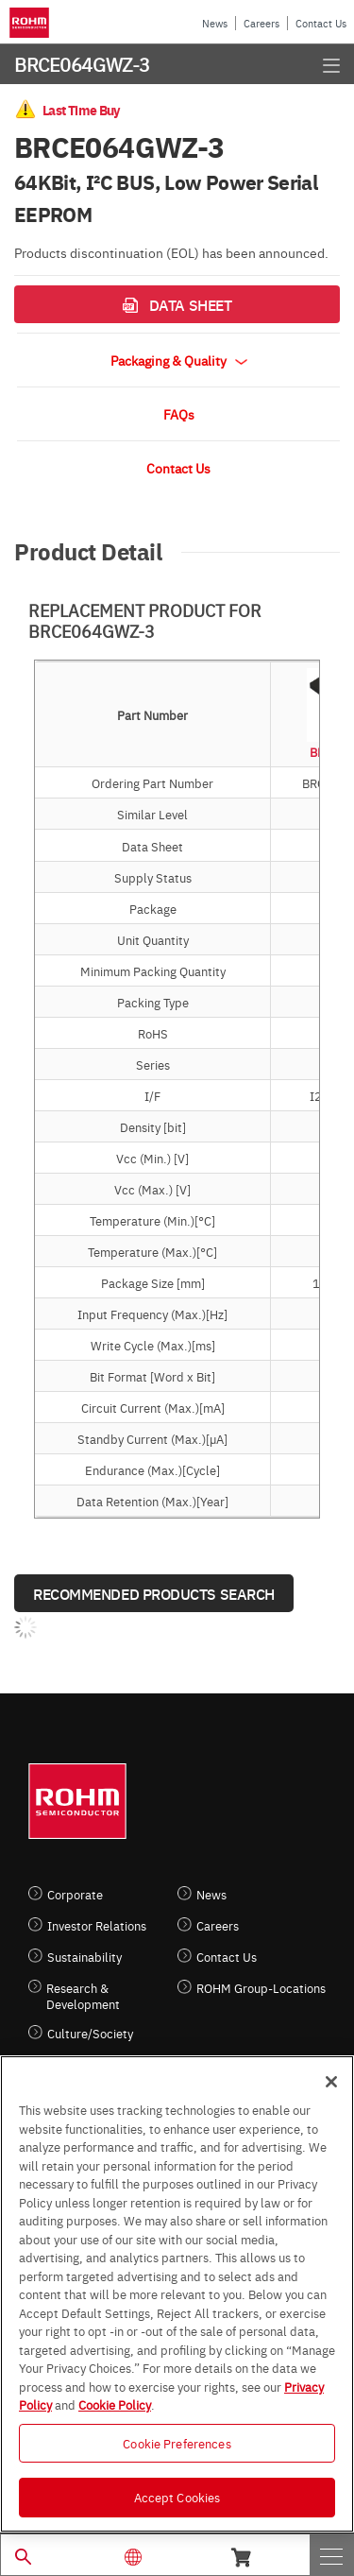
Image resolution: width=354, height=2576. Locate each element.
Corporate (75, 1894)
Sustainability (84, 1957)
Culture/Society (90, 2033)
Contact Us (320, 23)
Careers (261, 23)
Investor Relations (96, 1925)
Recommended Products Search (154, 1593)
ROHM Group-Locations (261, 1988)
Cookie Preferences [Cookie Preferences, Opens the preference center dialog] (176, 2442)
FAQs (178, 413)
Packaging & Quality (178, 360)
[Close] (331, 2082)
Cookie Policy (114, 2404)
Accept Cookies (177, 2496)
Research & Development (83, 1996)
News (215, 23)
